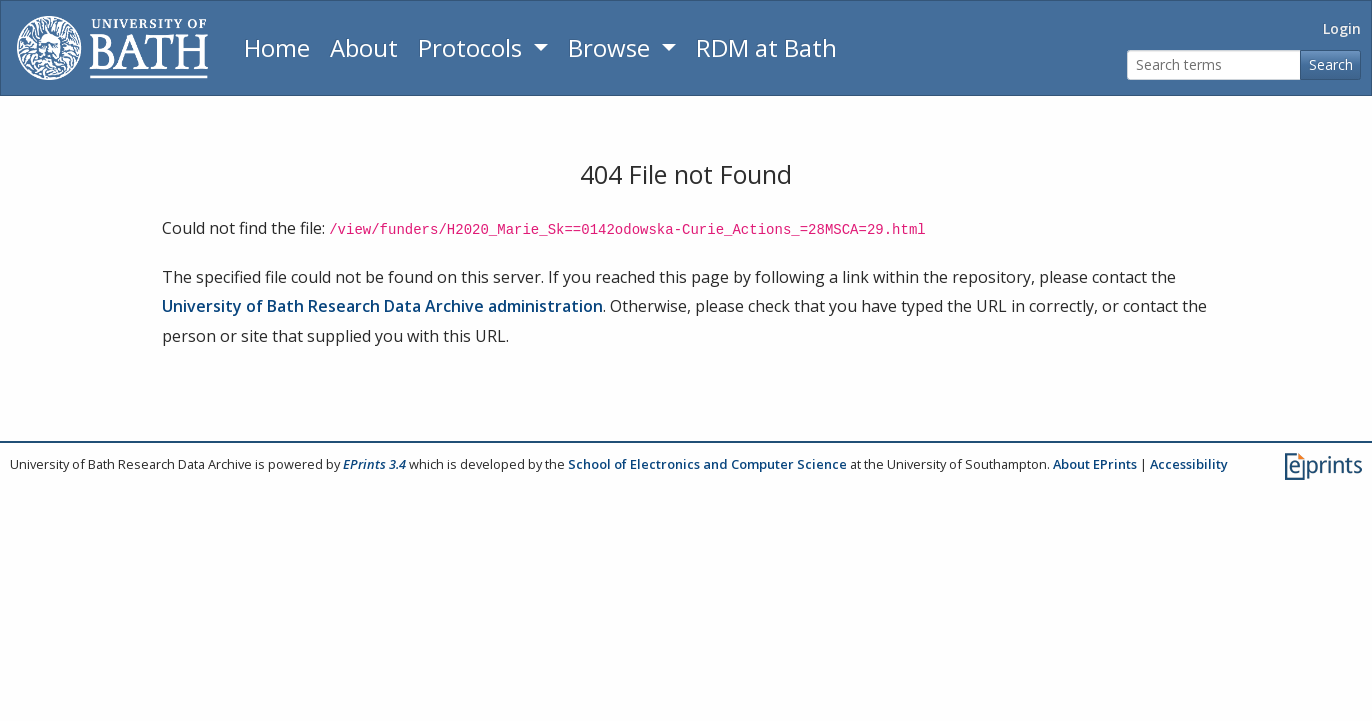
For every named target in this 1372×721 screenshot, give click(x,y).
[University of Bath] (112, 48)
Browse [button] (612, 47)
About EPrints (1095, 464)
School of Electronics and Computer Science (707, 464)
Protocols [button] (473, 47)
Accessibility (1189, 464)
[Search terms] (1214, 65)
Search (1331, 64)
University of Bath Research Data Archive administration (382, 306)
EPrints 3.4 (374, 464)
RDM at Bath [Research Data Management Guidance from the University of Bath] (766, 47)
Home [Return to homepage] (277, 47)
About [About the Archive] (364, 47)
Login (1342, 28)
